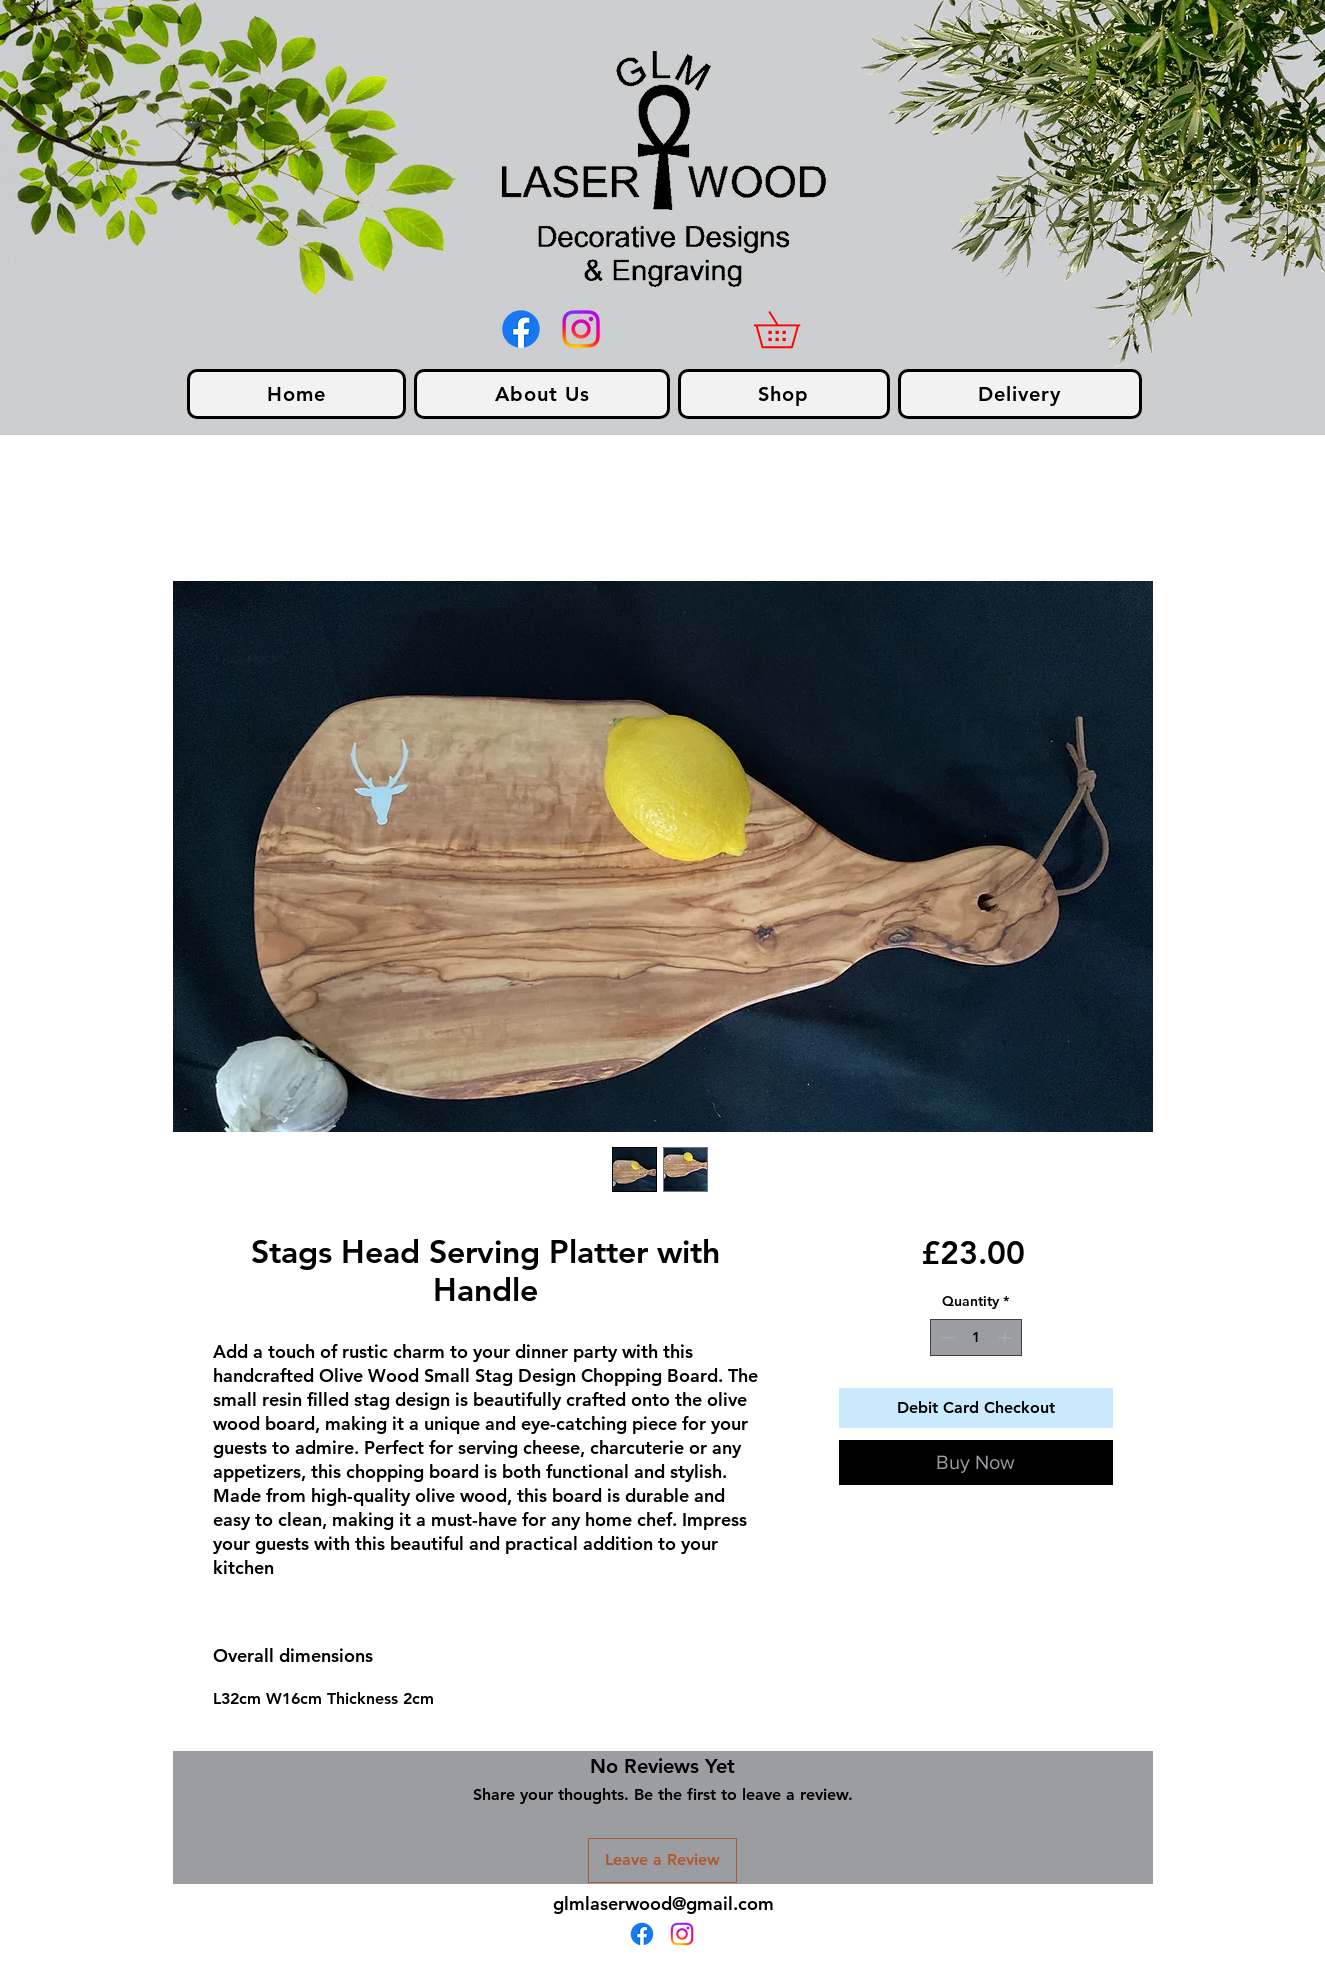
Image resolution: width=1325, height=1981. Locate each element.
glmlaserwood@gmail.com (663, 1903)
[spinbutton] (976, 1337)
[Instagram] (581, 329)
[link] (794, 329)
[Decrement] (945, 1337)
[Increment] (1006, 1337)
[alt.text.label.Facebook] (521, 329)
